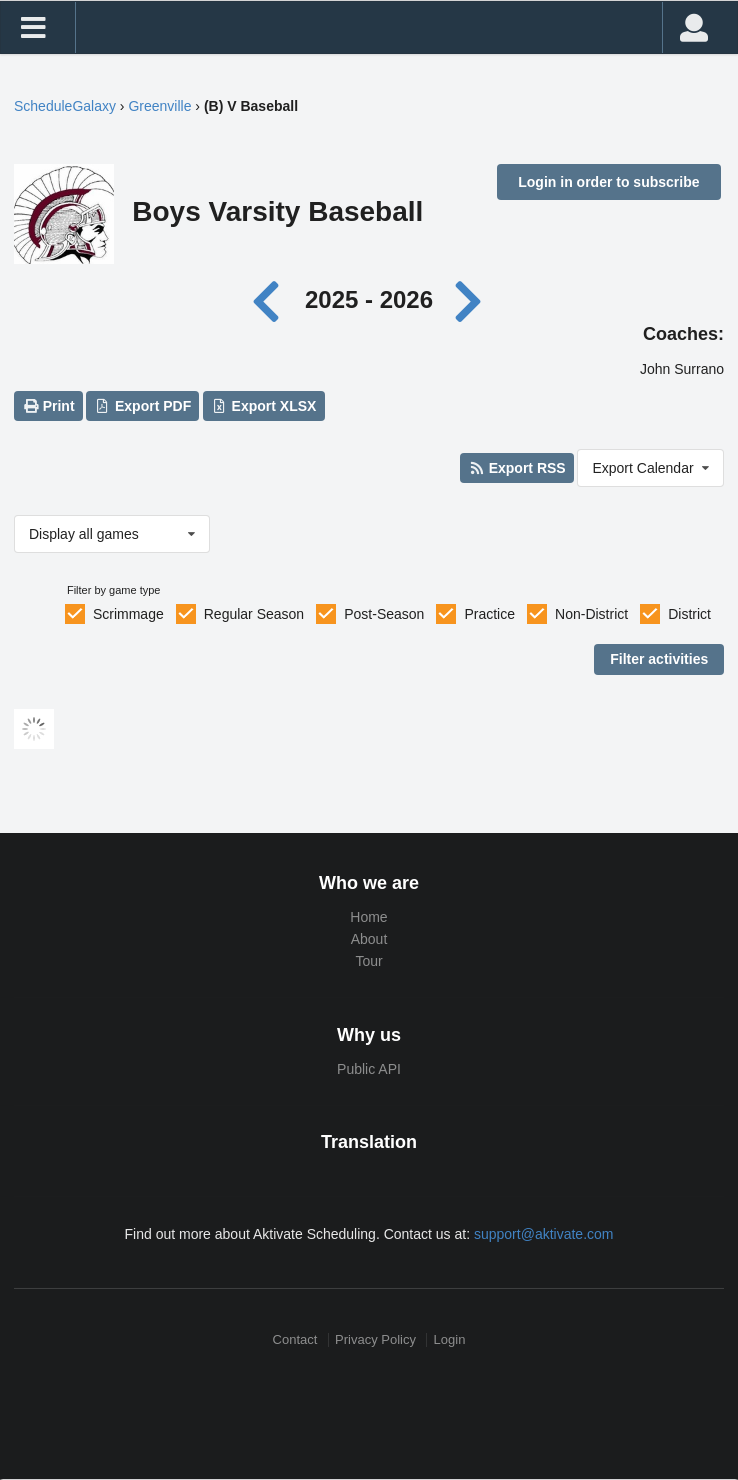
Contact (295, 1339)
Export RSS (516, 468)
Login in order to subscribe (608, 182)
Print (48, 406)
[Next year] (470, 299)
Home (368, 917)
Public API (369, 1069)
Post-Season (384, 614)
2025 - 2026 (369, 299)
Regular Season (254, 614)
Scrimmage (128, 614)
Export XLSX (263, 406)
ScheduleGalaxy (65, 106)
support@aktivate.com (544, 1234)
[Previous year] (271, 299)
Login (450, 1339)
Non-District (591, 614)
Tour (368, 961)
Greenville (159, 106)
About (369, 939)
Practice (489, 614)
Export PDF (143, 406)
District (689, 614)
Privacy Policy (375, 1339)
